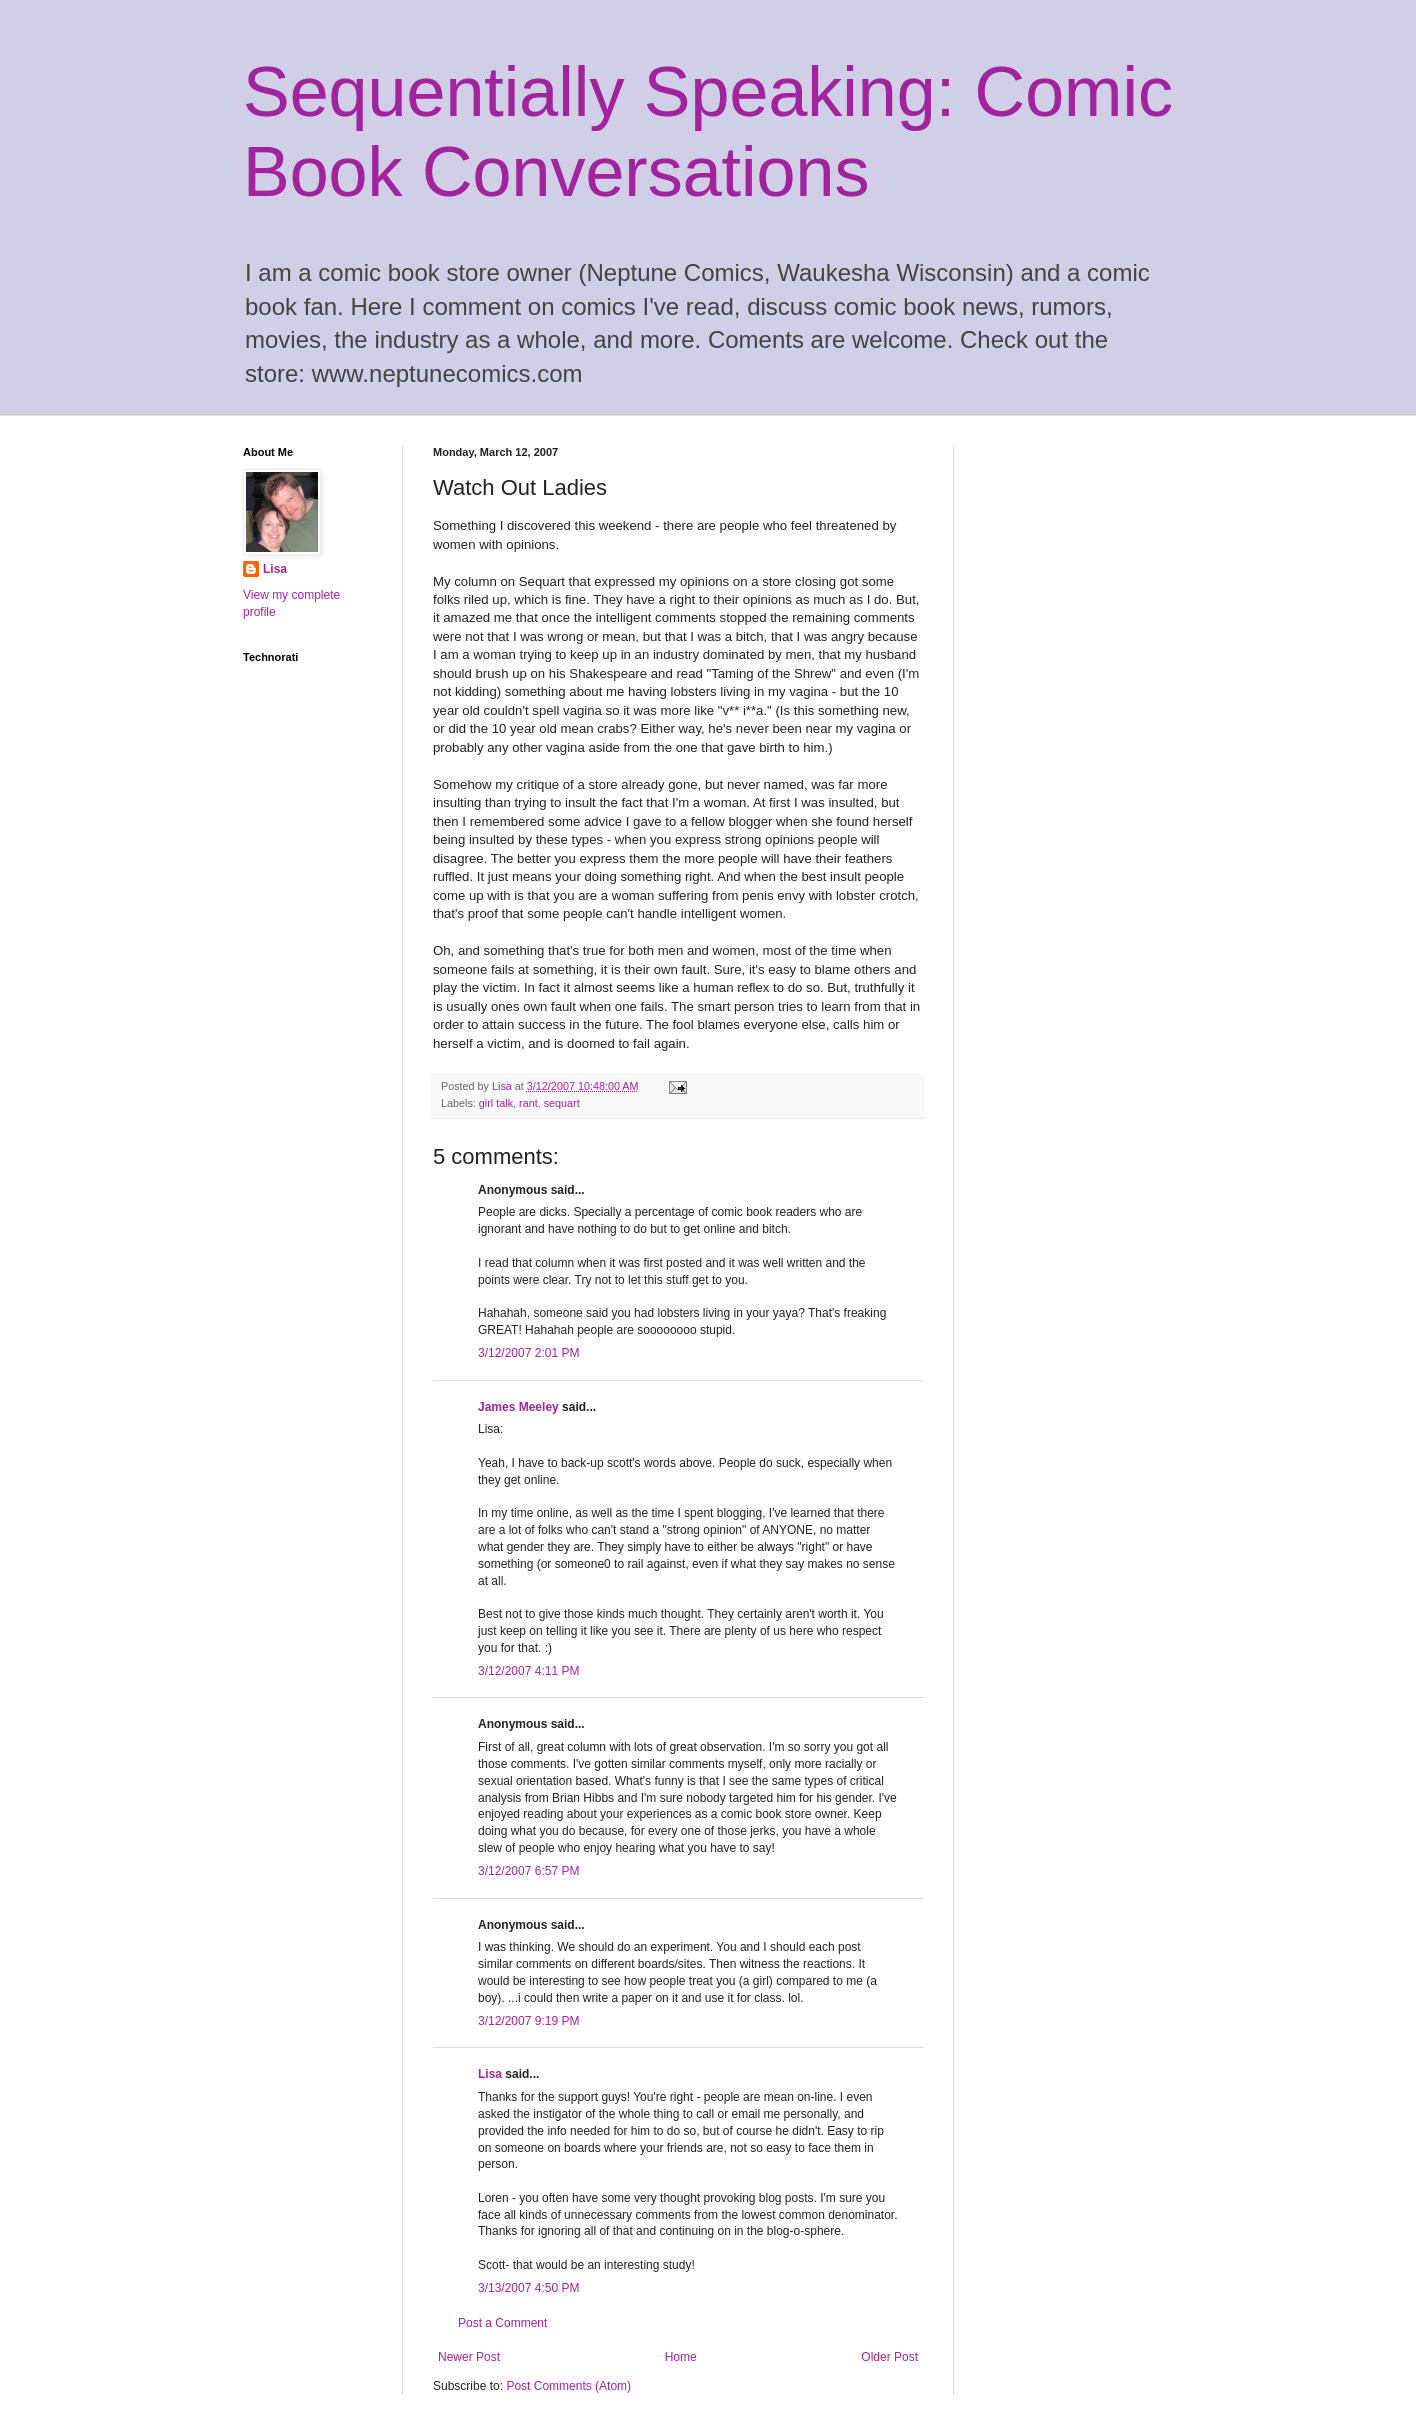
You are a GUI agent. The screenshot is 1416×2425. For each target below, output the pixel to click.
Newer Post (469, 2357)
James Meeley (518, 1407)
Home (681, 2357)
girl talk (496, 1103)
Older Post (889, 2357)
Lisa (490, 2074)
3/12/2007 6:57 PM (528, 1871)
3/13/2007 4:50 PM (528, 2288)
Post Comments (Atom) (568, 2386)
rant (528, 1103)
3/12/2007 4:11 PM (528, 1671)
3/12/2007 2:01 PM (528, 1353)
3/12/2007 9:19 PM (528, 2021)
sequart (562, 1103)
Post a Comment (502, 2323)
